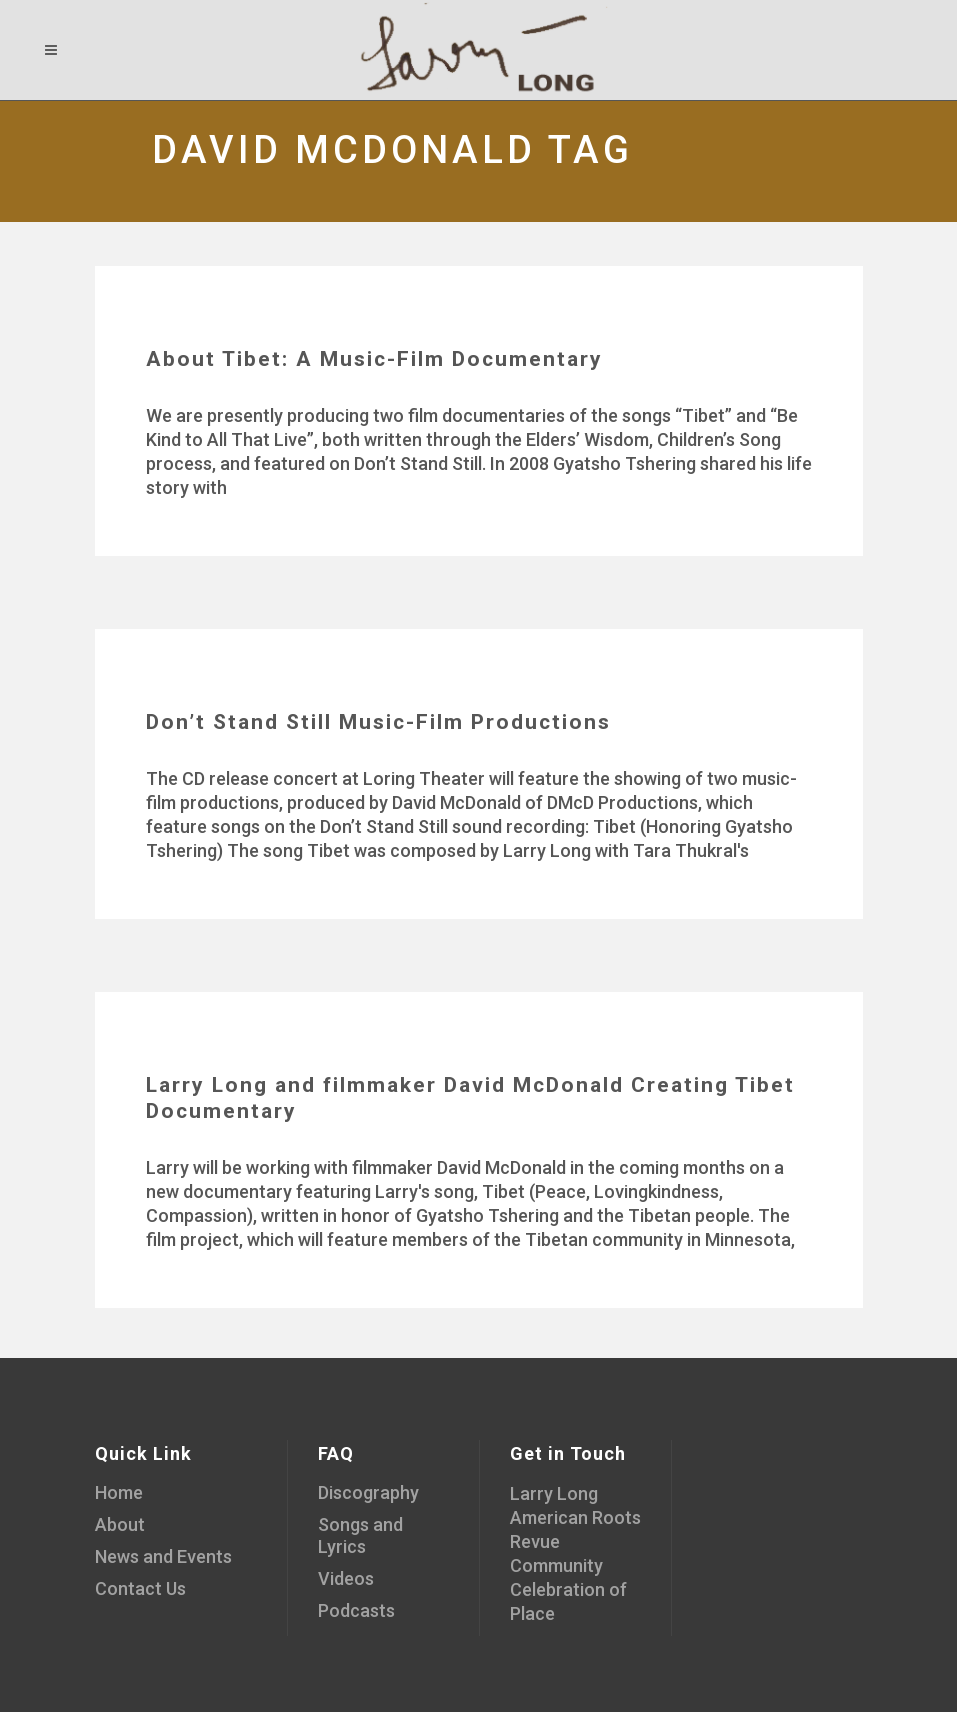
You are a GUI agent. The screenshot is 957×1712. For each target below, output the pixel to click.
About (120, 1524)
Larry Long (554, 1493)
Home (119, 1492)
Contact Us (140, 1588)
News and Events (163, 1556)
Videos (346, 1578)
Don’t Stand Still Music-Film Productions (378, 722)
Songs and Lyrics (360, 1535)
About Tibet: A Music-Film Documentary (374, 359)
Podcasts (356, 1610)
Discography (368, 1492)
